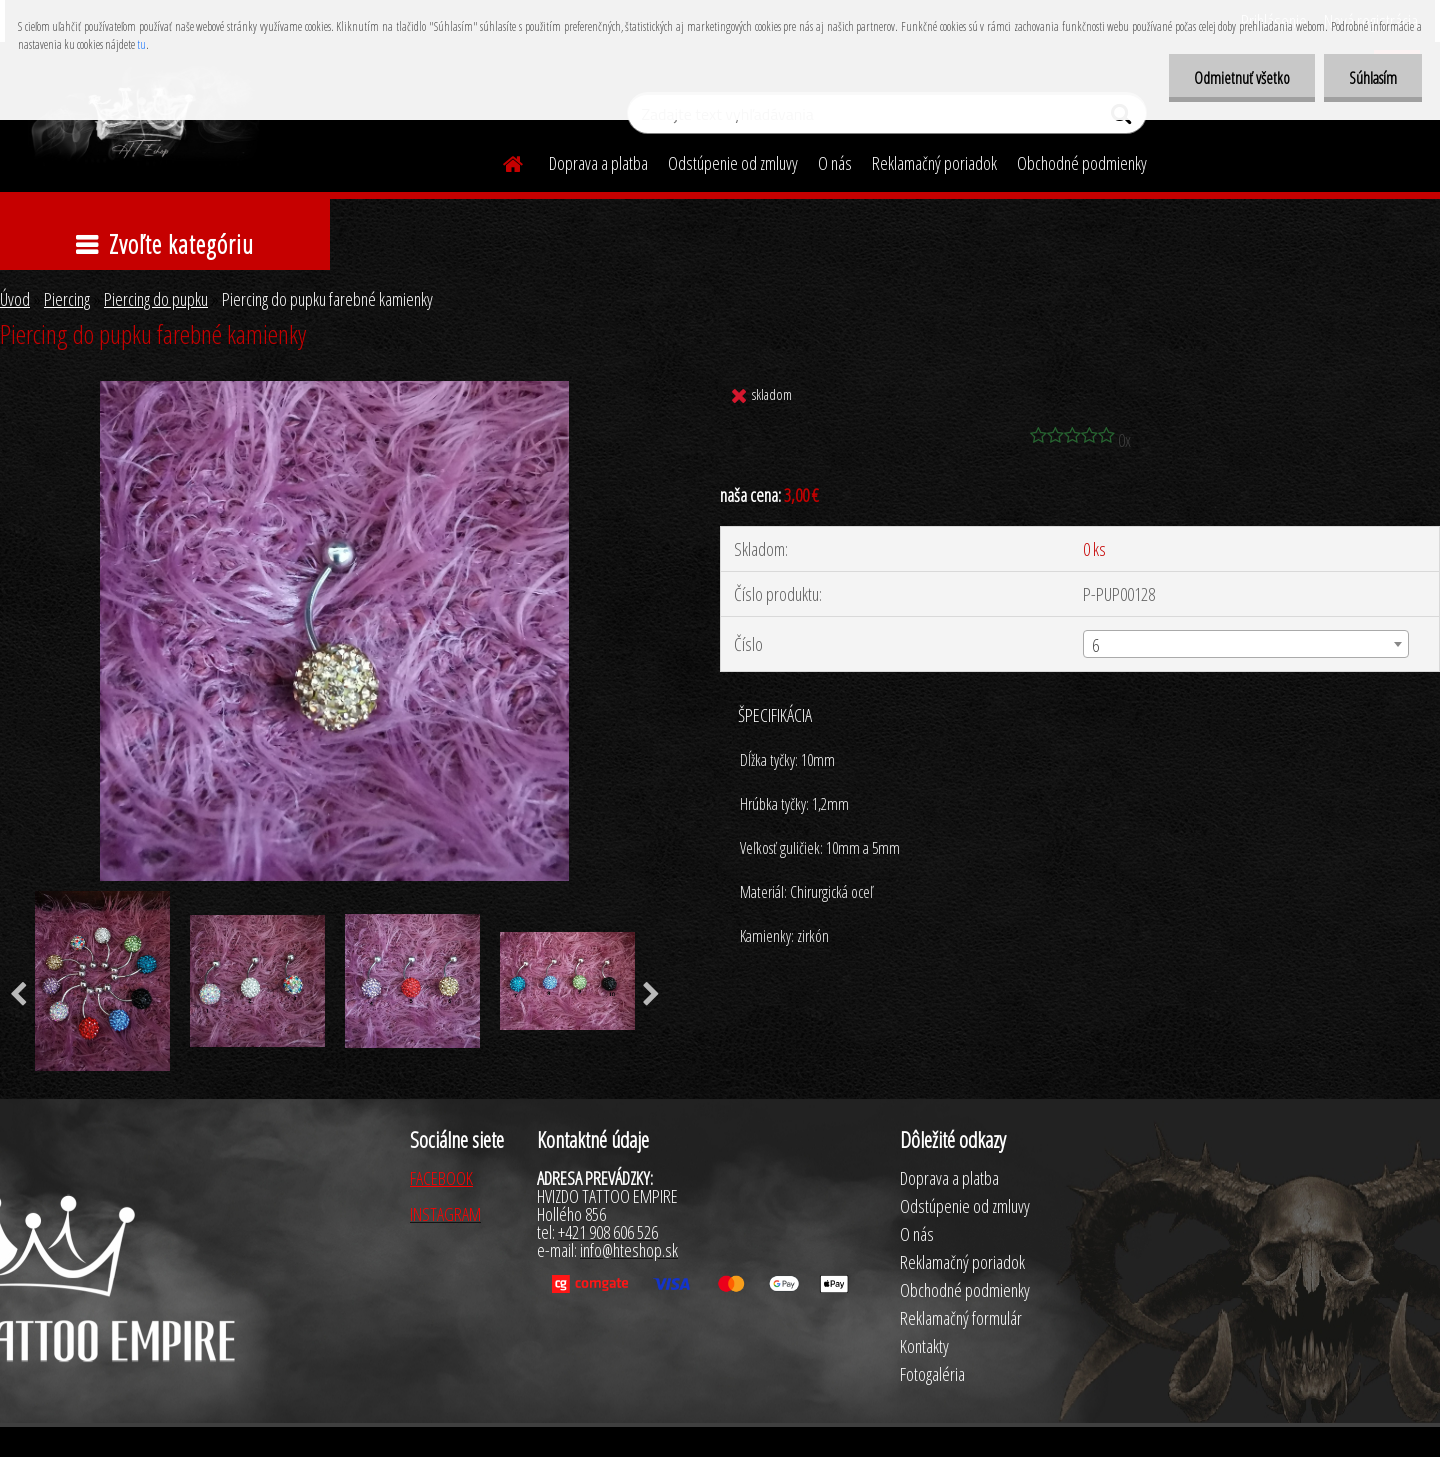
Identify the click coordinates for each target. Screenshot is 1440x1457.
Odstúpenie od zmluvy (733, 163)
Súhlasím (1373, 78)
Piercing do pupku (156, 299)
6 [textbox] (1095, 645)
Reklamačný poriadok (934, 163)
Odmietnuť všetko (1242, 78)
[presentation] (651, 995)
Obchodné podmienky (1082, 163)
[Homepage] (501, 161)
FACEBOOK (441, 1178)
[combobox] (1246, 644)
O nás (835, 163)
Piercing (67, 299)
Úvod (15, 299)
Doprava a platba (598, 163)
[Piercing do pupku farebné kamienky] (334, 390)
